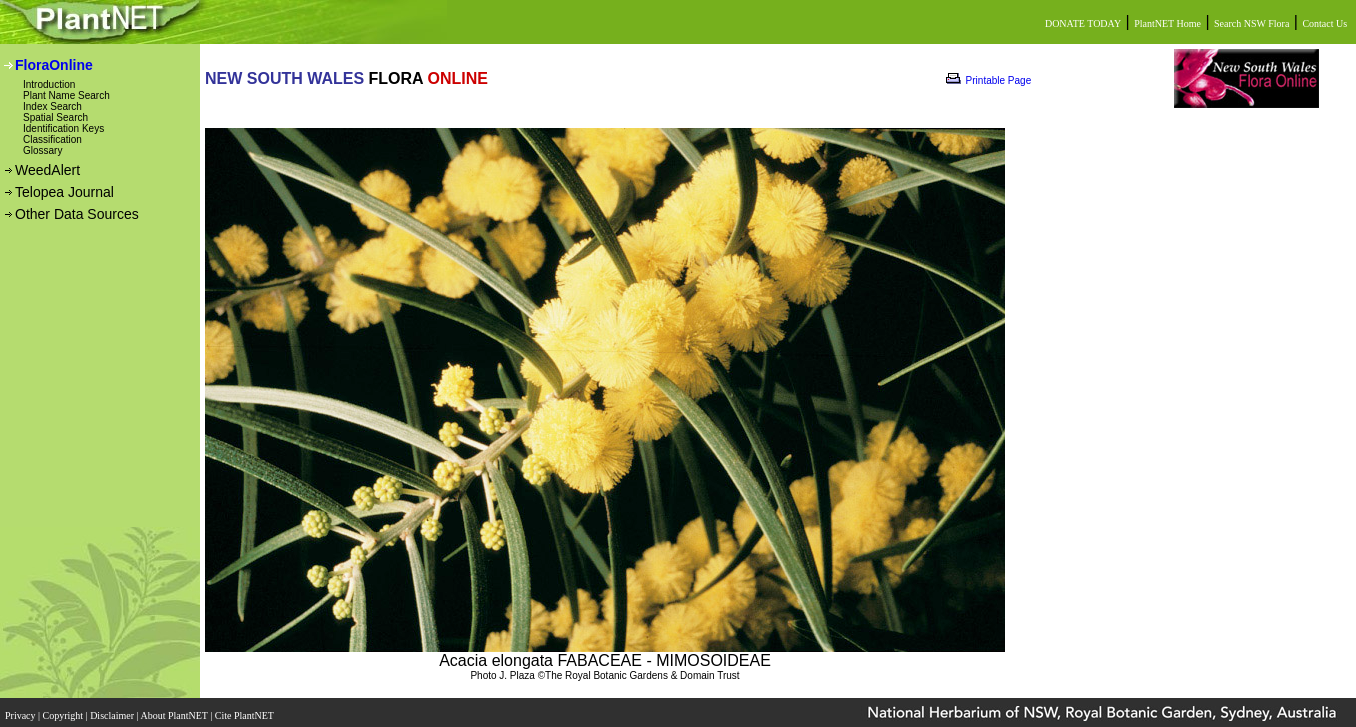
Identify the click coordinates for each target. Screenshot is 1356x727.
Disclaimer (113, 709)
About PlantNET (175, 709)
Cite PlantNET (245, 709)
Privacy (21, 709)
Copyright (64, 709)
